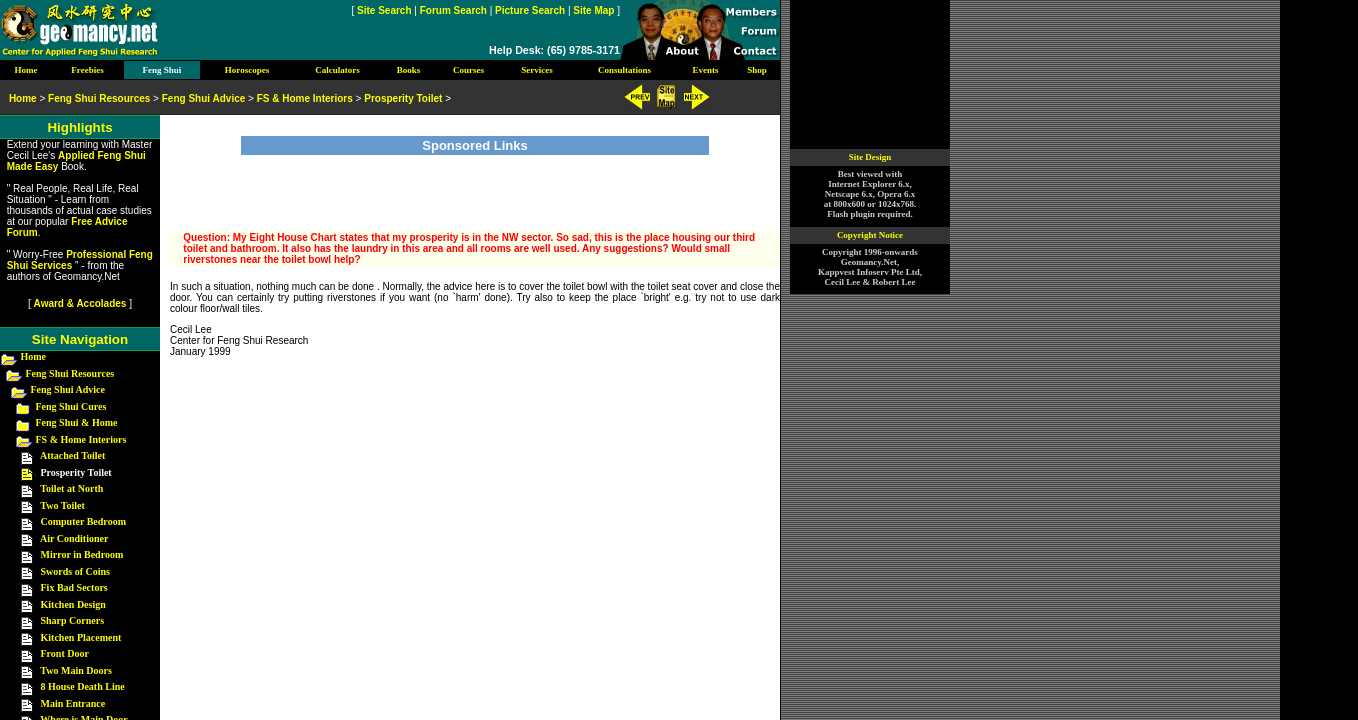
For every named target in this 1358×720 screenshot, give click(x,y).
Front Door (65, 653)
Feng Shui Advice (68, 389)
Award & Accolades (80, 303)
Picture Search (530, 10)
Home (34, 356)
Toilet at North (71, 488)
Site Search (384, 10)
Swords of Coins (75, 571)
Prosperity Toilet (403, 98)
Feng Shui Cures (71, 406)
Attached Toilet (72, 455)
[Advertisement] (475, 185)
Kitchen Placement (81, 637)
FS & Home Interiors (81, 439)
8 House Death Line (83, 686)
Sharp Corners (73, 620)
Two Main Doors (75, 670)
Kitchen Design (73, 604)
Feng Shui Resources (70, 373)
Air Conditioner (74, 538)
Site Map (593, 10)
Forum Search (453, 10)
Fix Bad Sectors (74, 587)
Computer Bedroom (83, 521)
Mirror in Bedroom (82, 554)
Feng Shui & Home (77, 422)
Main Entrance (73, 703)
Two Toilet (62, 505)
